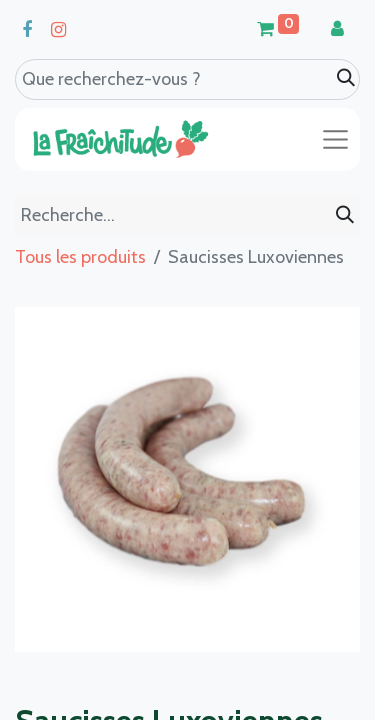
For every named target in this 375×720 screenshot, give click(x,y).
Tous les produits (80, 257)
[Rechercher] (345, 215)
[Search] (346, 78)
